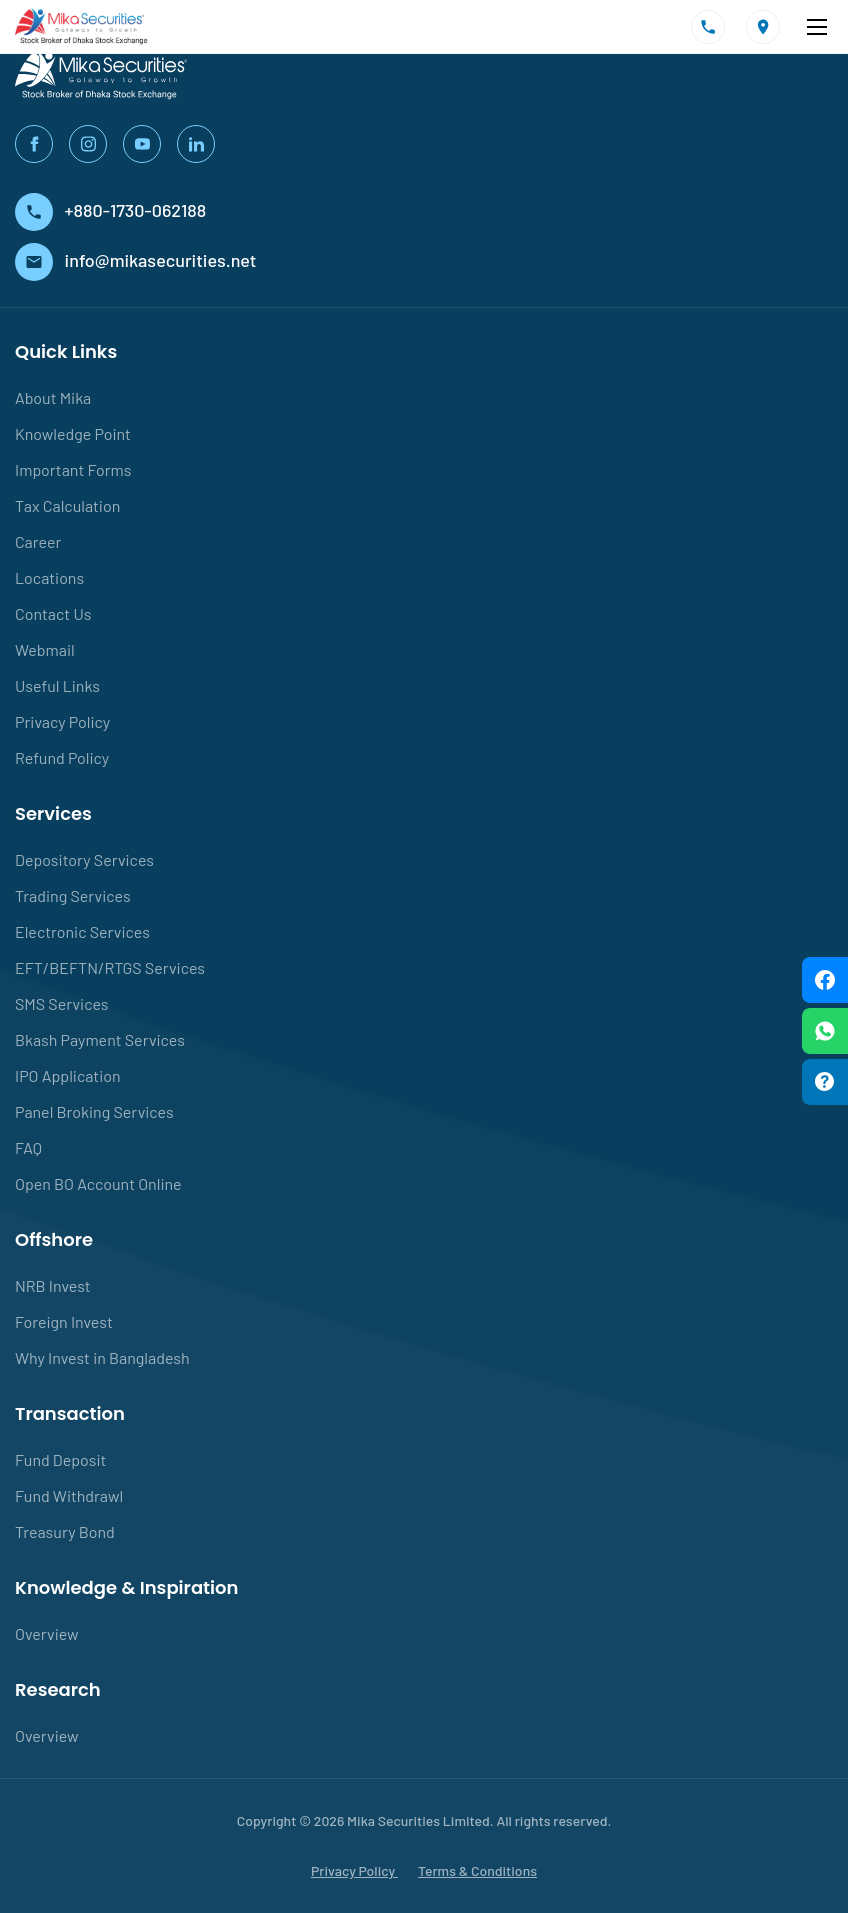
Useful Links (57, 685)
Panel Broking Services (94, 1111)
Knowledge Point (73, 433)
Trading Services (73, 895)
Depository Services (84, 859)
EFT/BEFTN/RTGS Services (110, 967)
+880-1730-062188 (110, 210)
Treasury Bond (65, 1531)
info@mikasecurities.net (135, 260)
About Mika (53, 397)
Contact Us (53, 613)
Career (38, 541)
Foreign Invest (64, 1321)
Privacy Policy (62, 721)
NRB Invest (53, 1285)
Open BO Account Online (98, 1183)
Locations (49, 577)
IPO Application (68, 1075)
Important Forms (73, 469)
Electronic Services (82, 931)
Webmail (45, 649)
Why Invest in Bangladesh (102, 1357)
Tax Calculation (67, 505)
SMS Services (62, 1003)
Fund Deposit (60, 1459)
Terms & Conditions (477, 1870)
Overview (47, 1633)
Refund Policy (62, 757)
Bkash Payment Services (100, 1039)
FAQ (28, 1147)
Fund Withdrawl (69, 1495)
